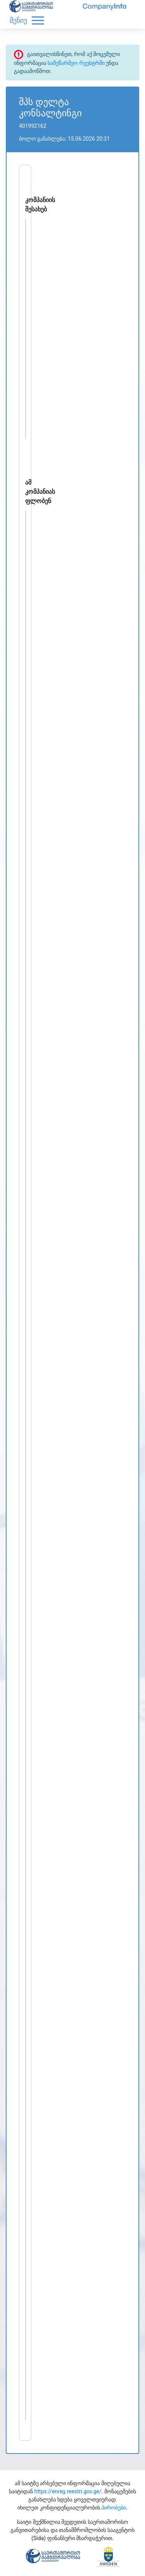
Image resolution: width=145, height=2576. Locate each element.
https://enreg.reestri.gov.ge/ (68, 2491)
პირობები (113, 2508)
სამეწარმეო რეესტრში (76, 63)
